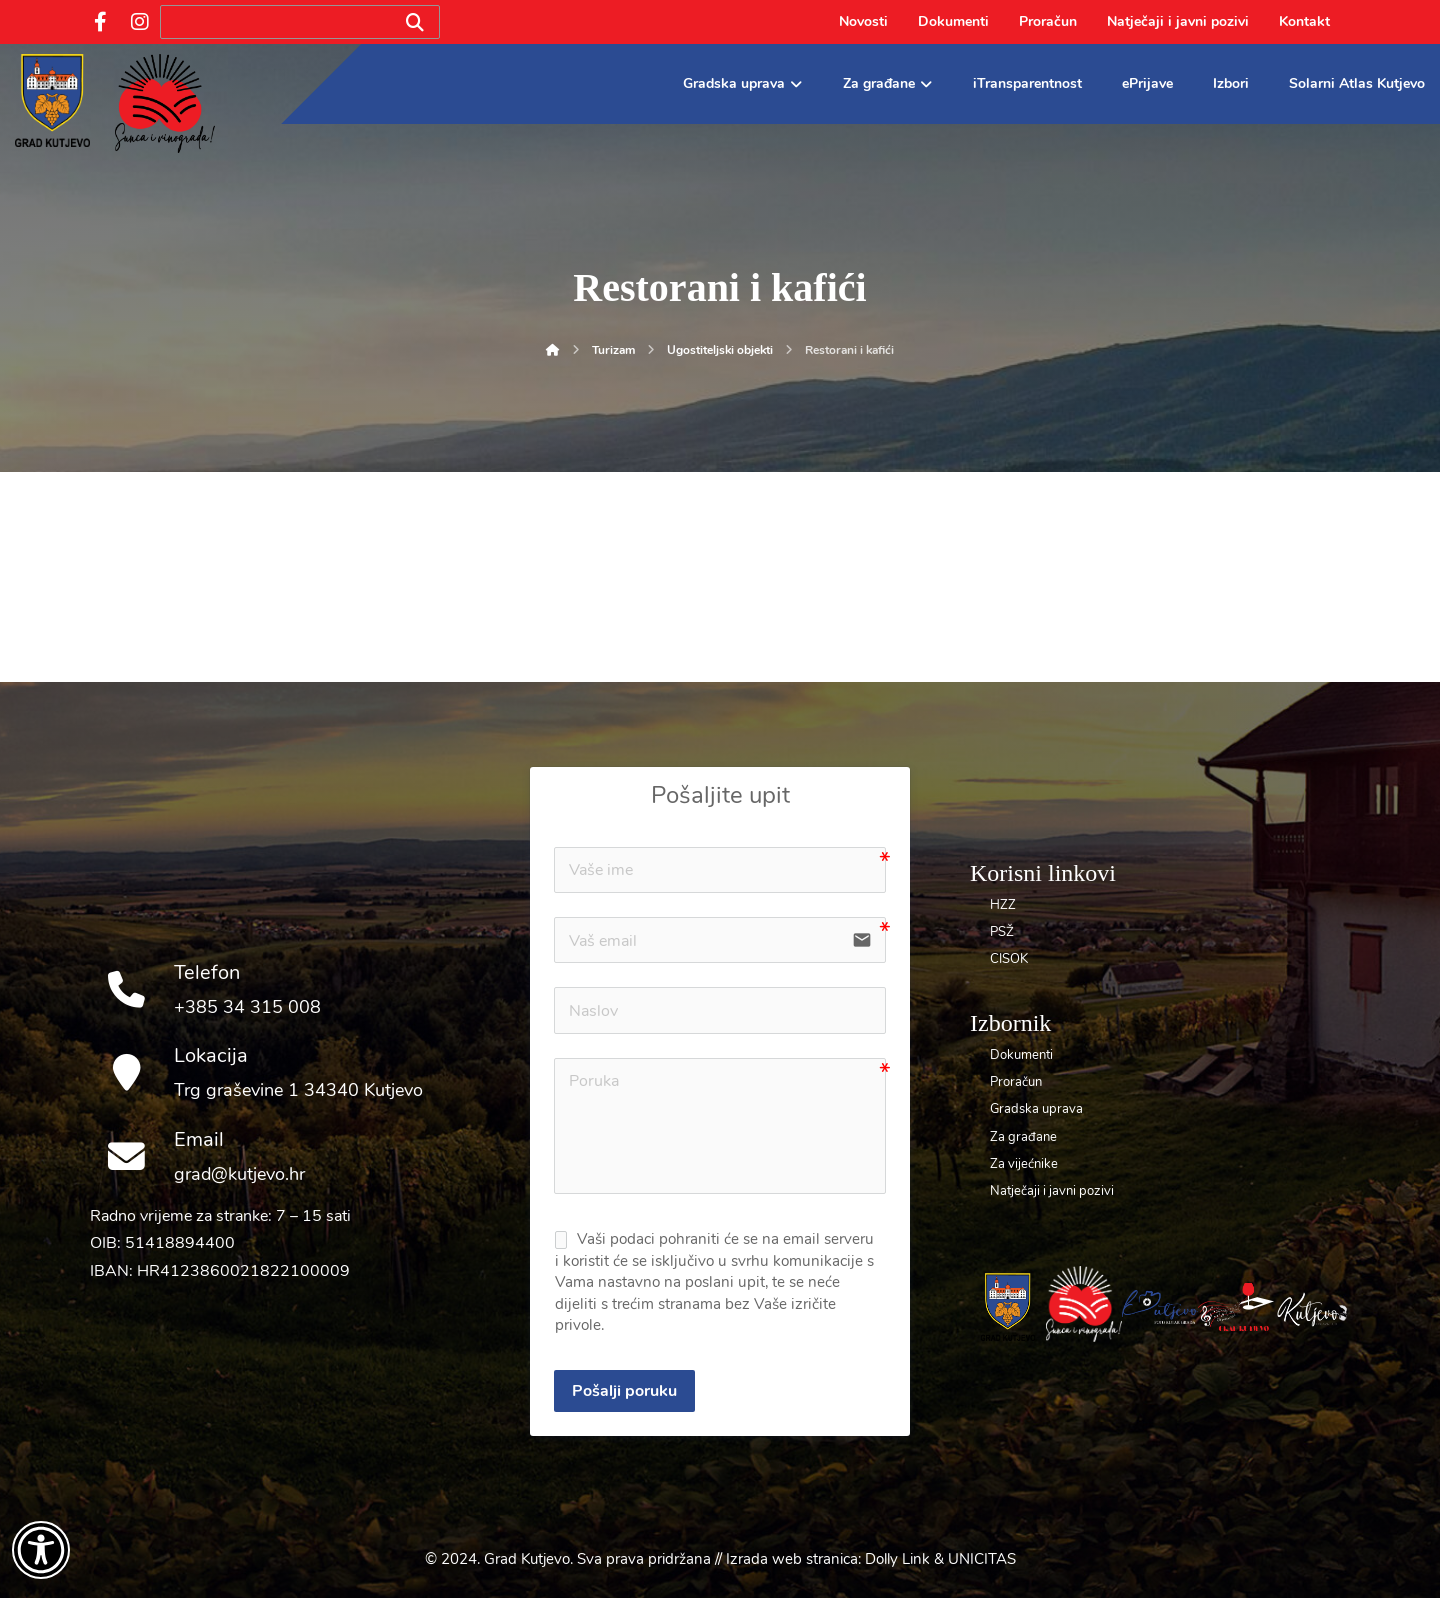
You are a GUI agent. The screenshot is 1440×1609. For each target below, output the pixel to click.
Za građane (1023, 1137)
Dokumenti (1021, 1055)
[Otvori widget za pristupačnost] (41, 1550)
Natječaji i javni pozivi (1052, 1191)
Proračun (1016, 1082)
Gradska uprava (1036, 1109)
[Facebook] (100, 22)
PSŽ (1002, 932)
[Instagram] (140, 22)
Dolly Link (897, 1570)
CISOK (1009, 959)
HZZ (1003, 905)
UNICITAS (982, 1570)
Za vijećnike (1024, 1164)
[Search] (415, 22)
